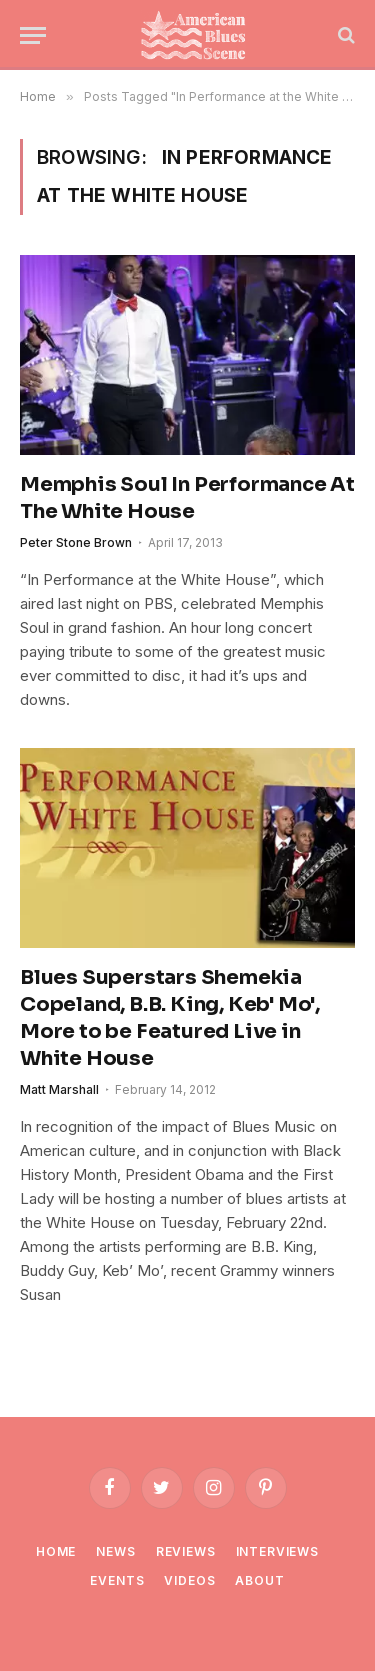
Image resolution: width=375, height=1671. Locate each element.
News (115, 1551)
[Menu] (33, 35)
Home (56, 1551)
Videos (189, 1580)
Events (117, 1580)
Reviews (186, 1551)
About (259, 1580)
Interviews (277, 1551)
